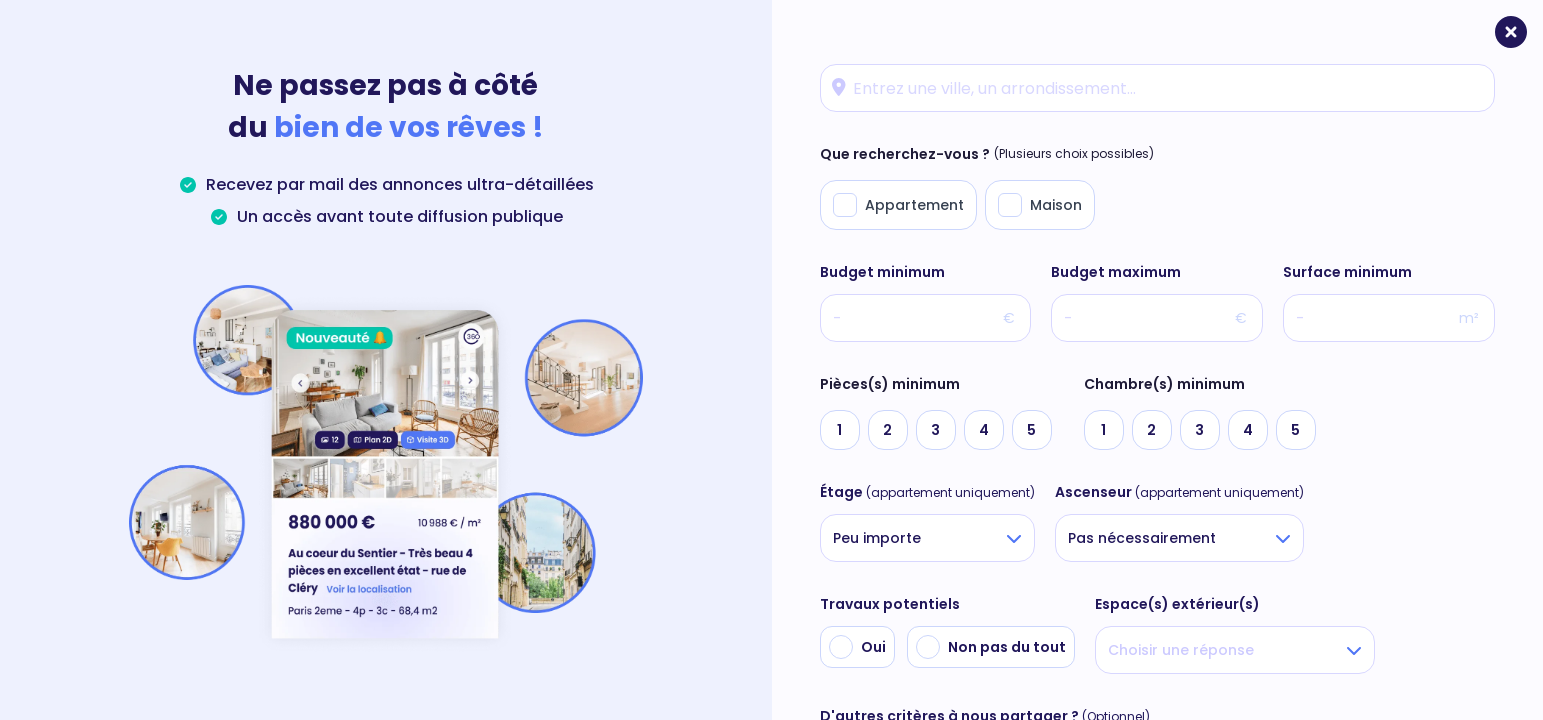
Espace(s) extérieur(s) (1177, 604)
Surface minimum (1347, 272)
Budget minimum (882, 272)
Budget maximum (1116, 272)
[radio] (840, 430)
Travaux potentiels (890, 604)
